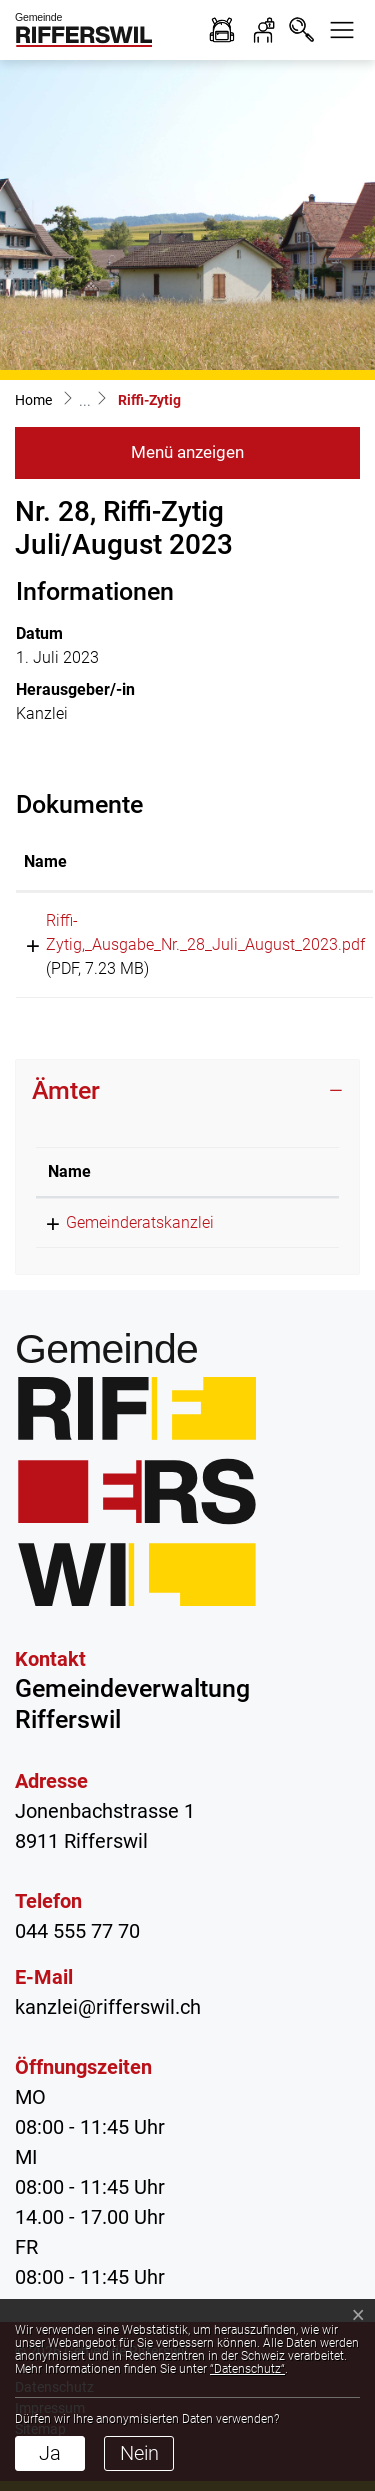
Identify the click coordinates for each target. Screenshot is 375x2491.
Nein (139, 2453)
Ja (50, 2453)
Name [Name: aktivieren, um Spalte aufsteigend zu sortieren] (45, 861)
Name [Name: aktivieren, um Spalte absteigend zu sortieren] (69, 1171)
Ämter (66, 1090)
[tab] (187, 1090)
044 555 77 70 (77, 1931)
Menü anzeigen (187, 452)
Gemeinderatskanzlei (140, 1222)
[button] (342, 30)
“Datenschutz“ (247, 2369)
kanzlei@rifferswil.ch (108, 2007)
